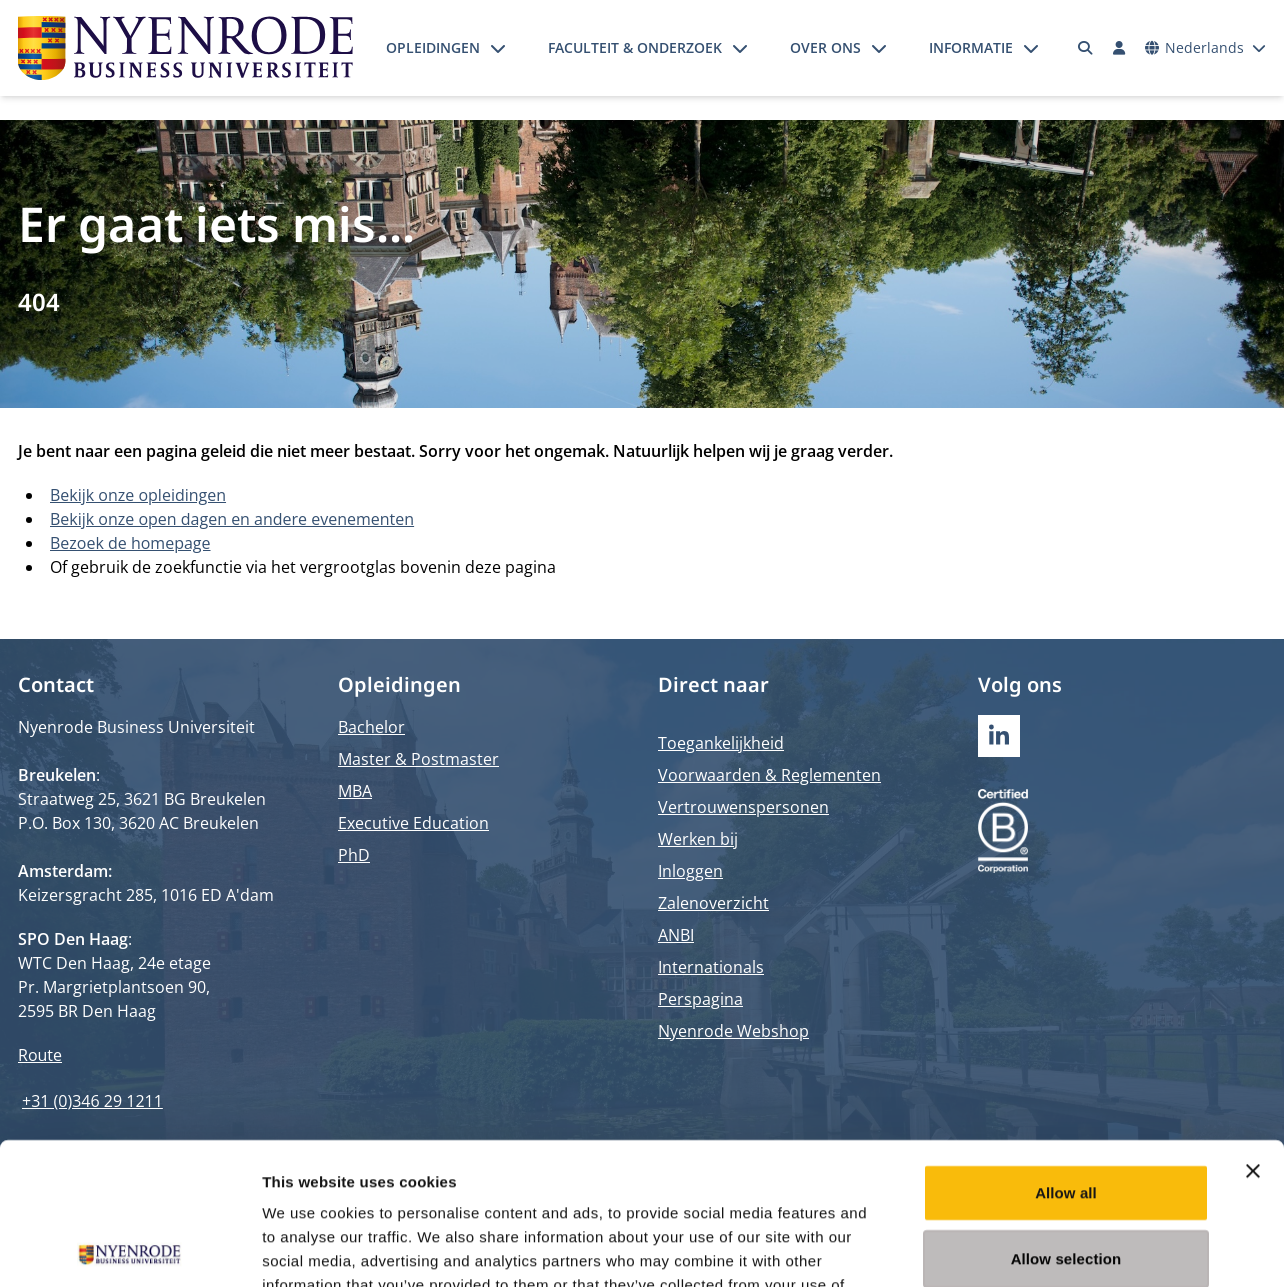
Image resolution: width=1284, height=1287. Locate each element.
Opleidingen (433, 47)
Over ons (825, 47)
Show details (1049, 1247)
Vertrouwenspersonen (743, 807)
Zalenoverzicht (713, 903)
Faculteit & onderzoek (635, 47)
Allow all (1066, 1050)
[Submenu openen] (498, 48)
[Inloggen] (1119, 48)
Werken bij (698, 839)
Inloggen (690, 871)
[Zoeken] (1086, 48)
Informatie (971, 47)
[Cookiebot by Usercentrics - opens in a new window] (129, 1248)
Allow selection (1066, 1116)
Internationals (711, 967)
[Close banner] (1253, 1029)
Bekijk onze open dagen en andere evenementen (232, 519)
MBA (355, 791)
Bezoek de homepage (130, 543)
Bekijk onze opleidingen (138, 495)
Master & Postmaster (418, 759)
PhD (354, 855)
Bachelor (371, 727)
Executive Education (413, 823)
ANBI (676, 935)
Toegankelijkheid (721, 743)
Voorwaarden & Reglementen (769, 775)
